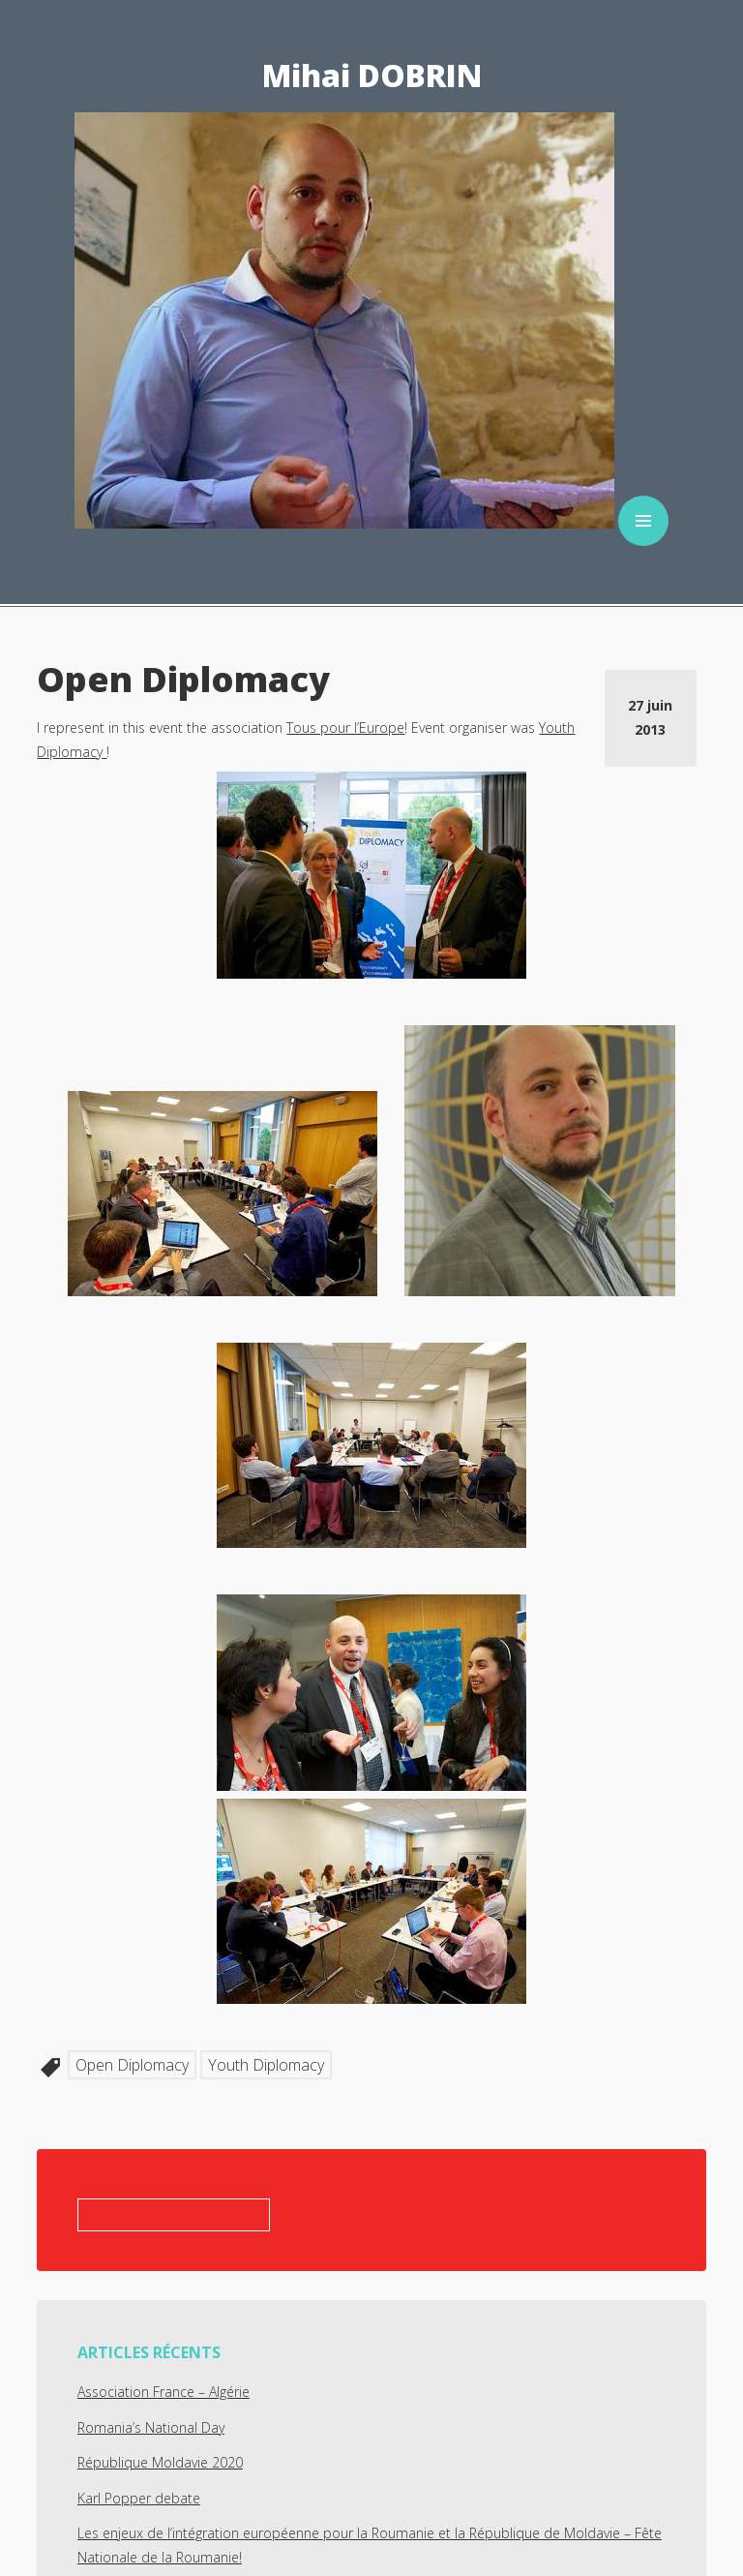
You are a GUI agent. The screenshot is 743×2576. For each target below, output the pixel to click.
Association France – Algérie (163, 2391)
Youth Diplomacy (266, 2065)
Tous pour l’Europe (345, 727)
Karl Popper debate (138, 2498)
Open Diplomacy (132, 2065)
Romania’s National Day (150, 2427)
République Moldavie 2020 (160, 2462)
